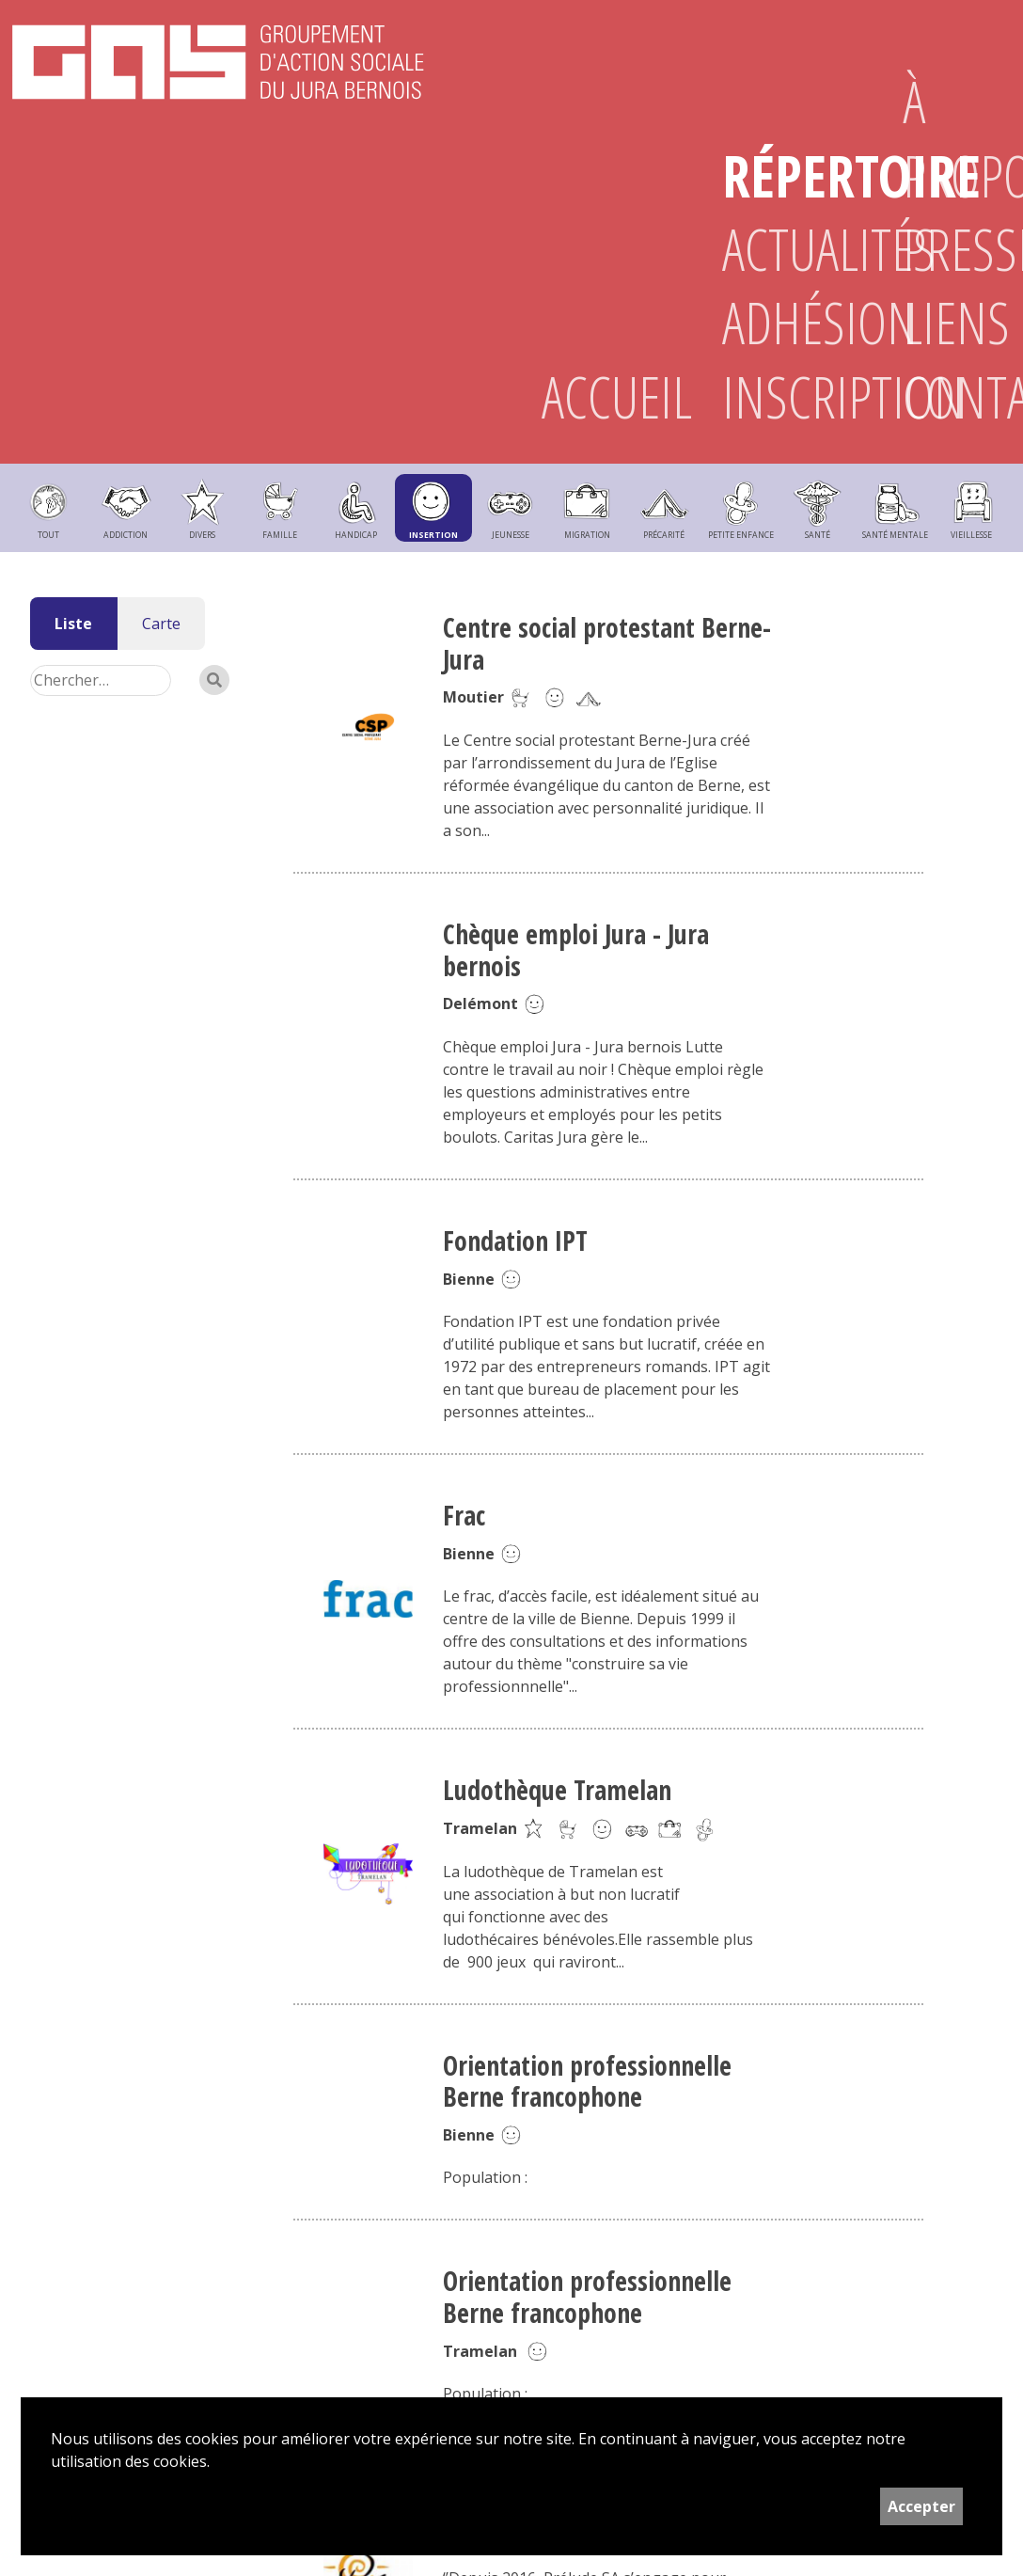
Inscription (782, 397)
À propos (963, 139)
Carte (161, 623)
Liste (73, 623)
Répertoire (782, 176)
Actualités (782, 249)
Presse (963, 249)
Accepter (921, 2506)
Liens (956, 322)
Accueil (602, 397)
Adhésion (782, 322)
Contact (963, 397)
